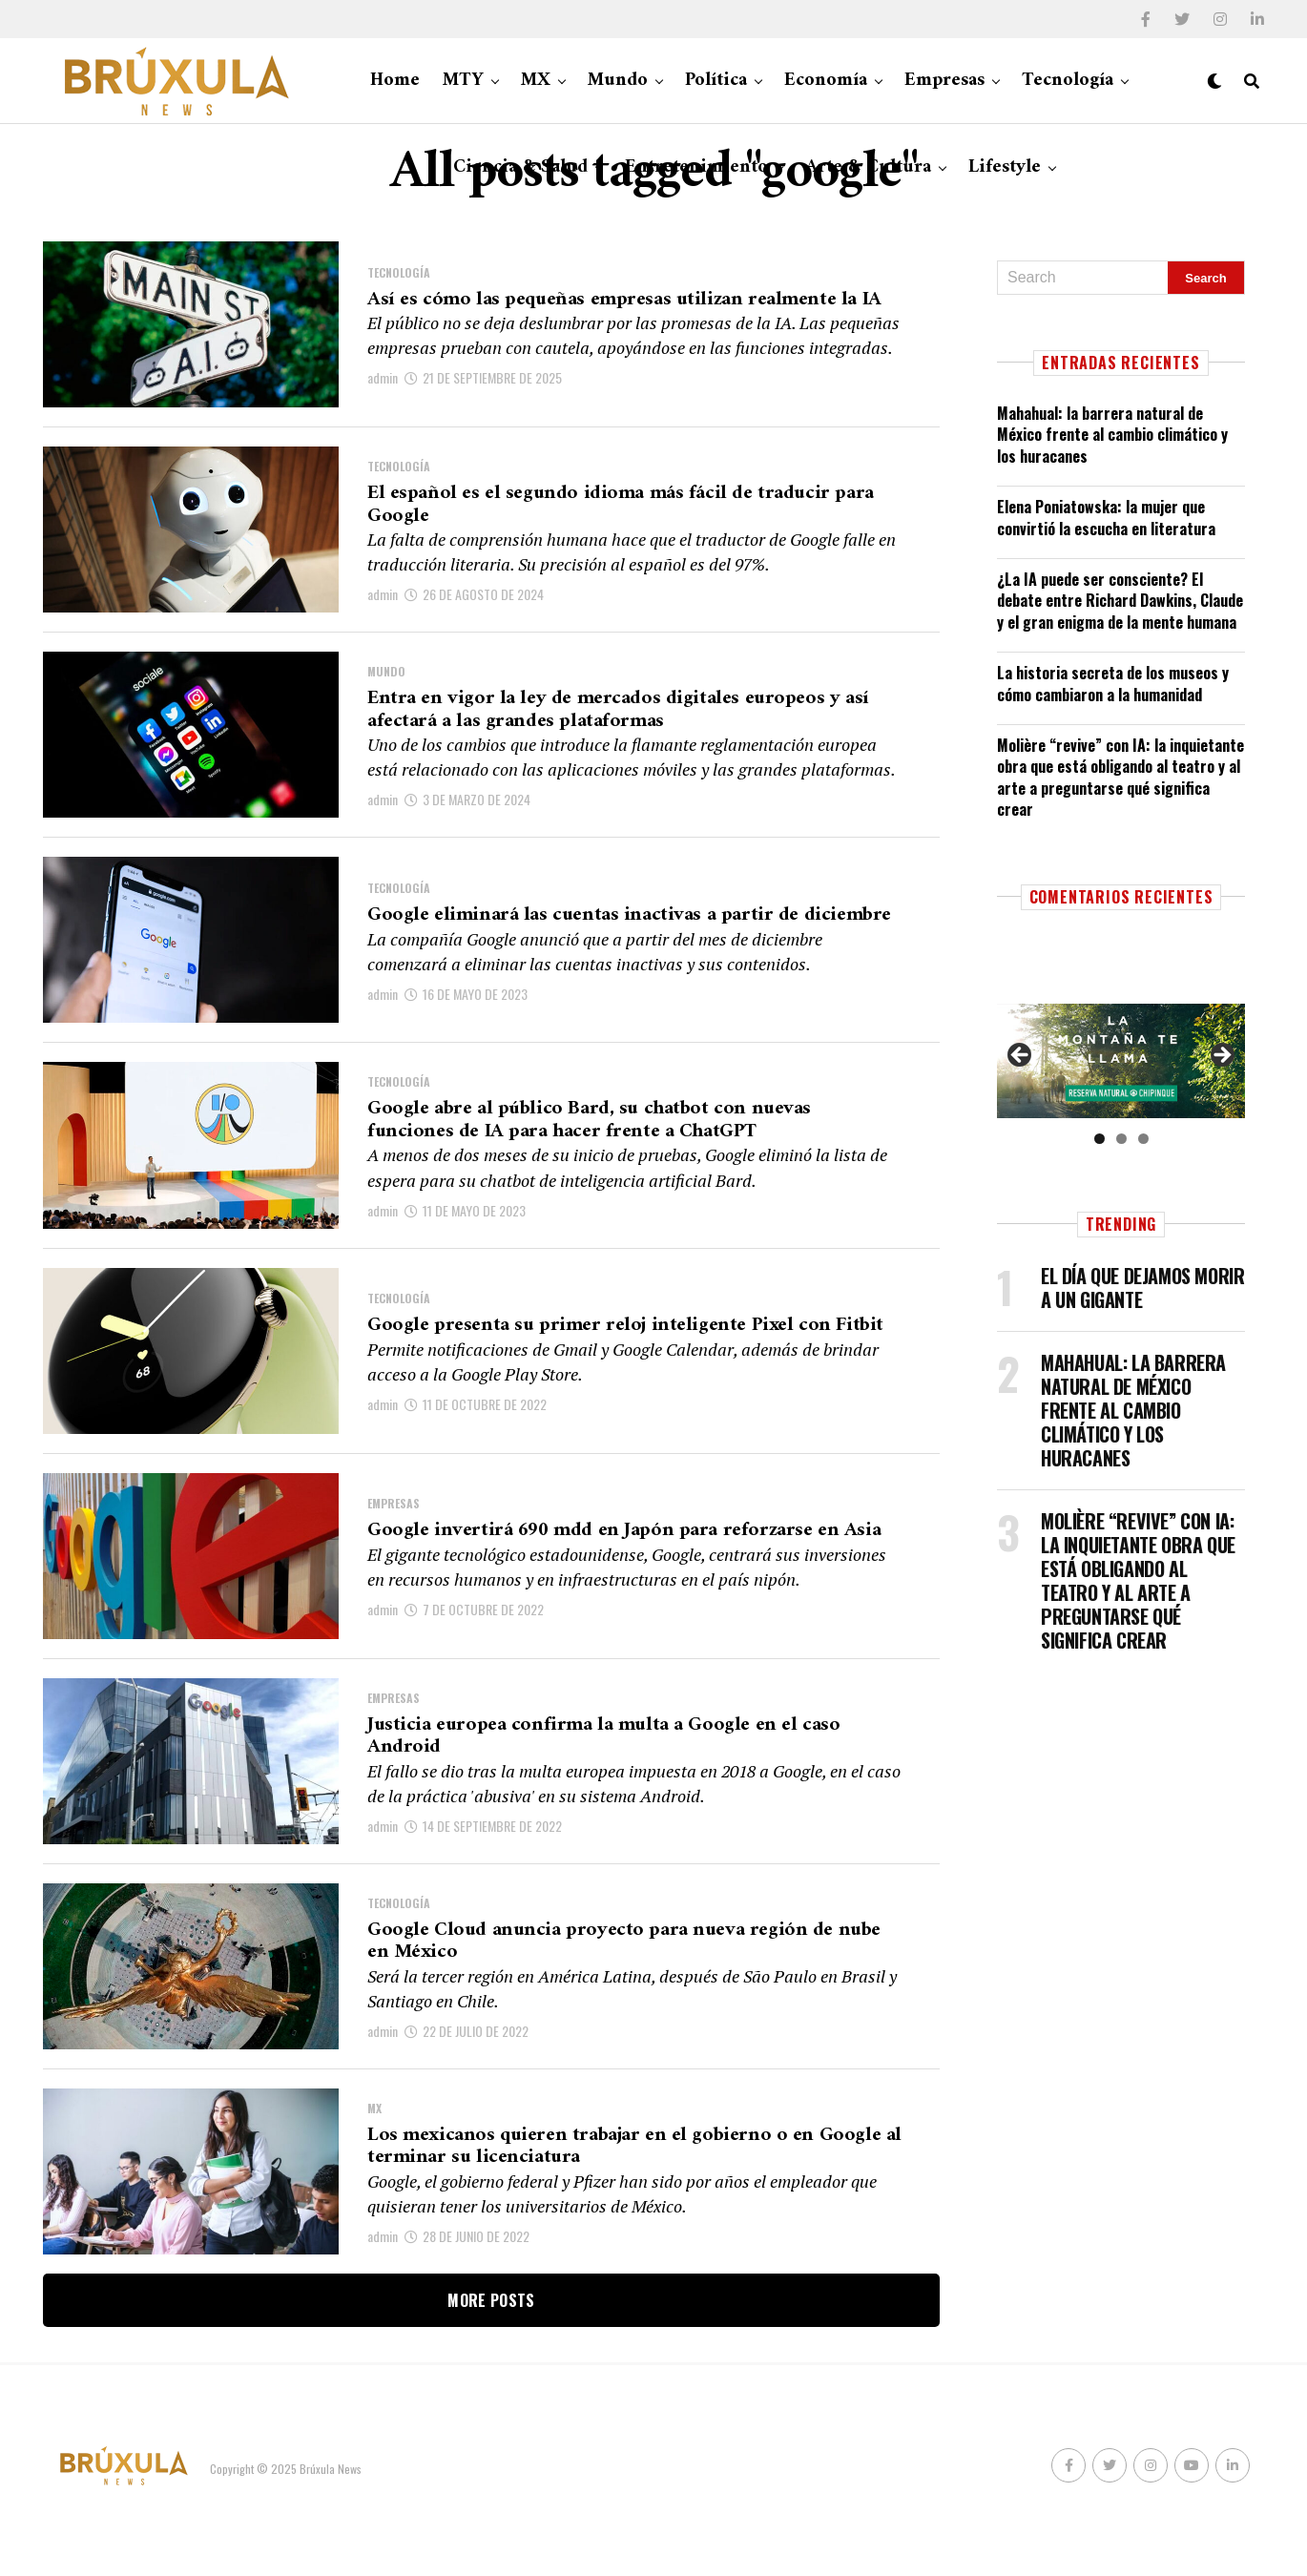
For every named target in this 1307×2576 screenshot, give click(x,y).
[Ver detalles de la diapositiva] (1121, 1060)
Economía (825, 80)
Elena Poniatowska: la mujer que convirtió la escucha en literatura (1106, 517)
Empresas (944, 80)
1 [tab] (1099, 1138)
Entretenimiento (696, 167)
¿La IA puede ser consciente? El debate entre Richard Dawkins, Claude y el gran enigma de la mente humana (1120, 601)
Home (395, 80)
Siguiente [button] (1221, 1056)
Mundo (618, 80)
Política (716, 80)
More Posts (490, 2348)
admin (382, 396)
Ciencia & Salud (520, 167)
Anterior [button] (1020, 1056)
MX (535, 80)
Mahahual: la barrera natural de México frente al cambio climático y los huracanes (1112, 434)
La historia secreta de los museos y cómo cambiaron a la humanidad (1113, 683)
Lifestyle (1004, 167)
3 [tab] (1143, 1138)
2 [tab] (1121, 1138)
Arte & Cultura (868, 167)
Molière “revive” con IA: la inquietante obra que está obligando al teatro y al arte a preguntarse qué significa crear (1120, 777)
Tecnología (1067, 80)
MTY (463, 80)
